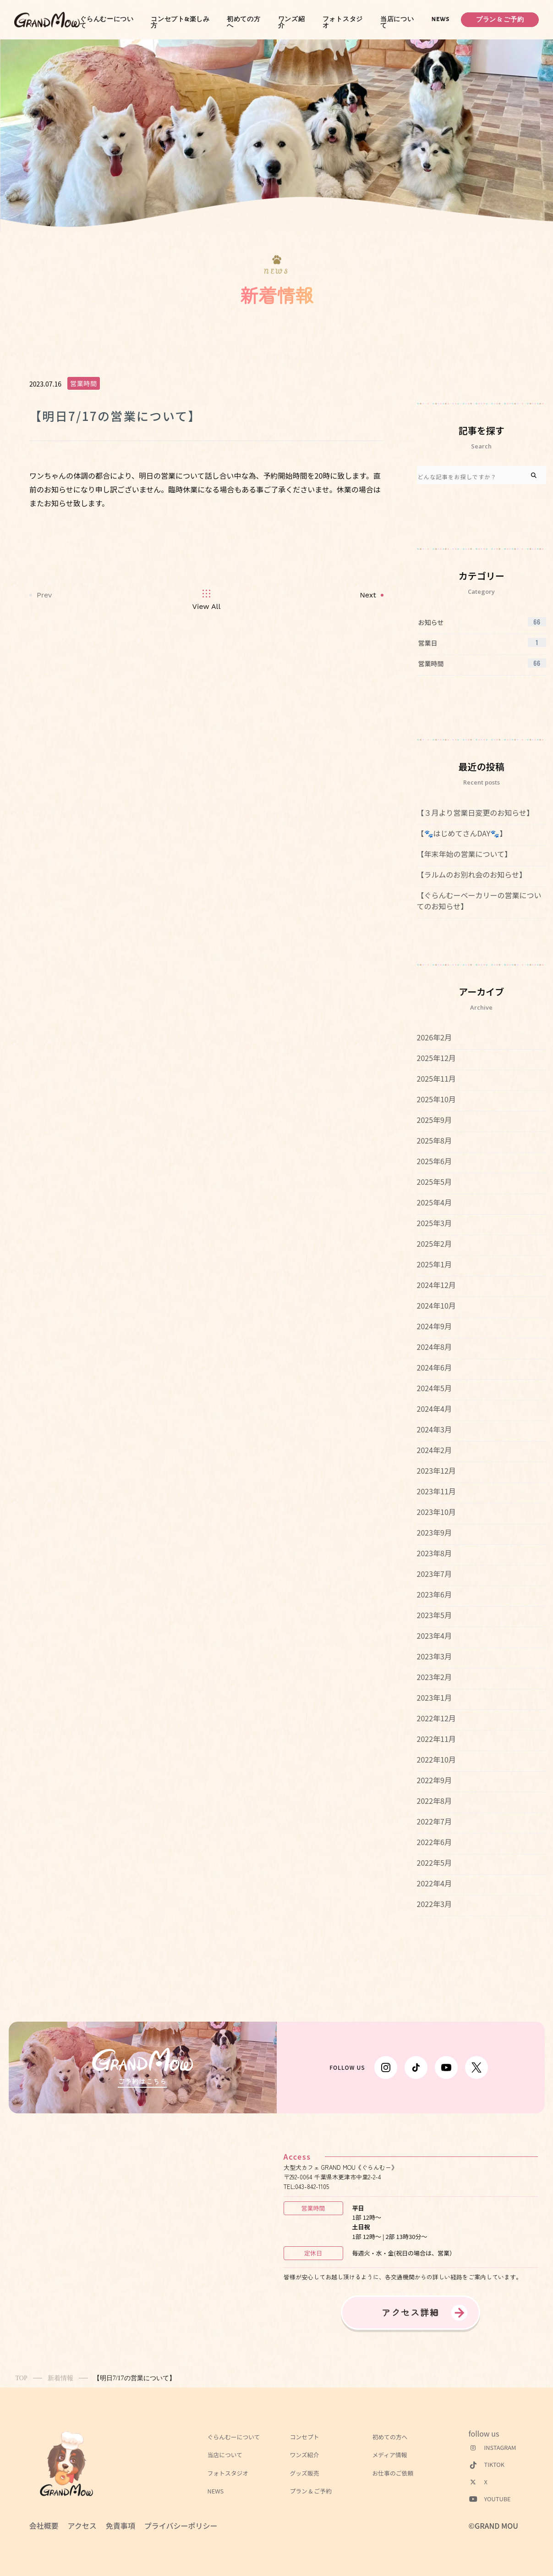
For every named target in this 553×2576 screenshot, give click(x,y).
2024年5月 (434, 1387)
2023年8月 (434, 1553)
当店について (397, 22)
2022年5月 (434, 1862)
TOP (21, 2378)
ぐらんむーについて (107, 22)
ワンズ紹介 (291, 22)
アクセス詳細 (410, 2312)
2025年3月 (434, 1222)
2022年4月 (434, 1883)
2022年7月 (434, 1821)
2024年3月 (434, 1429)
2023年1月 (434, 1697)
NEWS (441, 19)
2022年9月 (434, 1780)
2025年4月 (434, 1202)
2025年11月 (436, 1078)
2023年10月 (436, 1511)
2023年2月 (434, 1676)
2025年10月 (436, 1099)
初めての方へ (244, 22)
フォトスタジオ (343, 22)
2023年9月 (434, 1532)
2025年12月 (436, 1057)
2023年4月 (434, 1635)
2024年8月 (434, 1346)
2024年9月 (434, 1326)
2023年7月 (434, 1573)
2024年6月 (434, 1367)
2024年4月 (434, 1408)
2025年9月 (434, 1119)
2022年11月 (436, 1738)
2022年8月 (434, 1800)
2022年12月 (436, 1718)
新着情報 (60, 2378)
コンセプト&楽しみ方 (180, 22)
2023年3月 (434, 1656)
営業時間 (83, 383)
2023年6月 (434, 1594)
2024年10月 (436, 1305)
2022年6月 (434, 1841)
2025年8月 (434, 1140)
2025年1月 (434, 1264)
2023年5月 (434, 1614)
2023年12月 (436, 1470)
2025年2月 (434, 1243)
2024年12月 (436, 1284)
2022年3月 (434, 1903)
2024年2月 (434, 1449)
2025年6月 (434, 1160)
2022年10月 (436, 1759)
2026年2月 (434, 1037)
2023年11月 (436, 1491)
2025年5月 (434, 1181)
